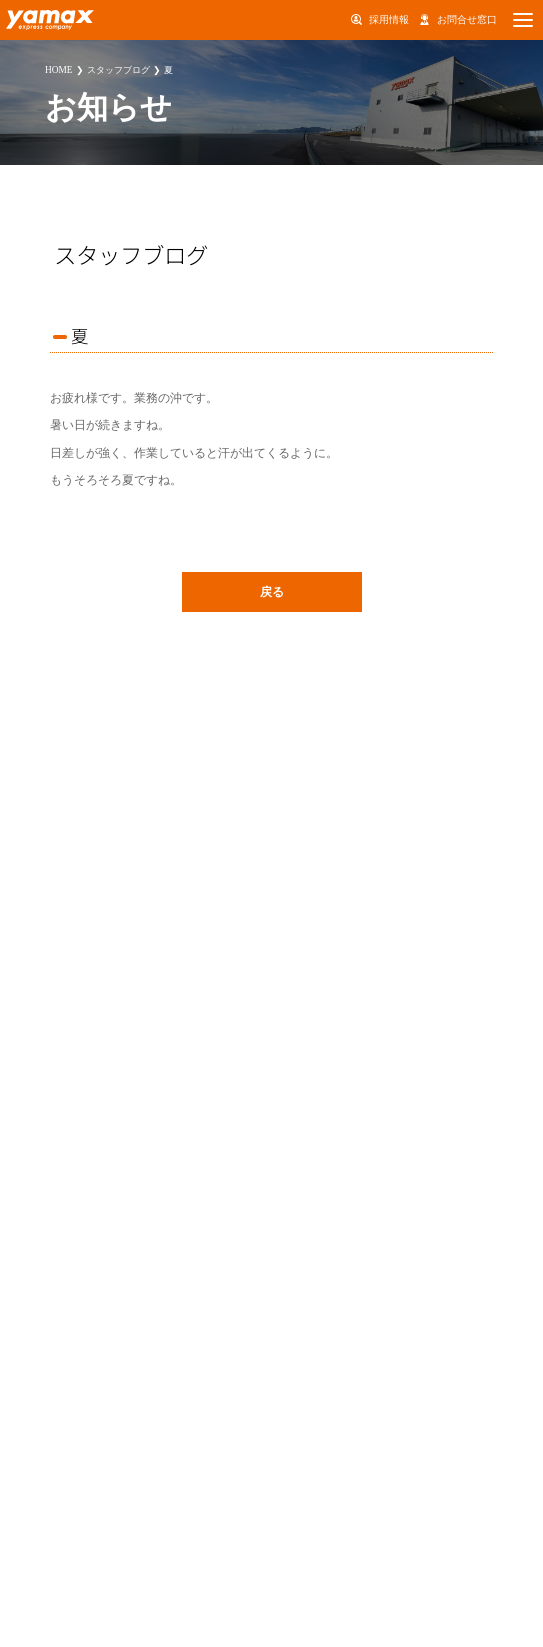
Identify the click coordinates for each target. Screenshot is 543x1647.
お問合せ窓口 (467, 19)
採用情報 (389, 19)
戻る (272, 592)
